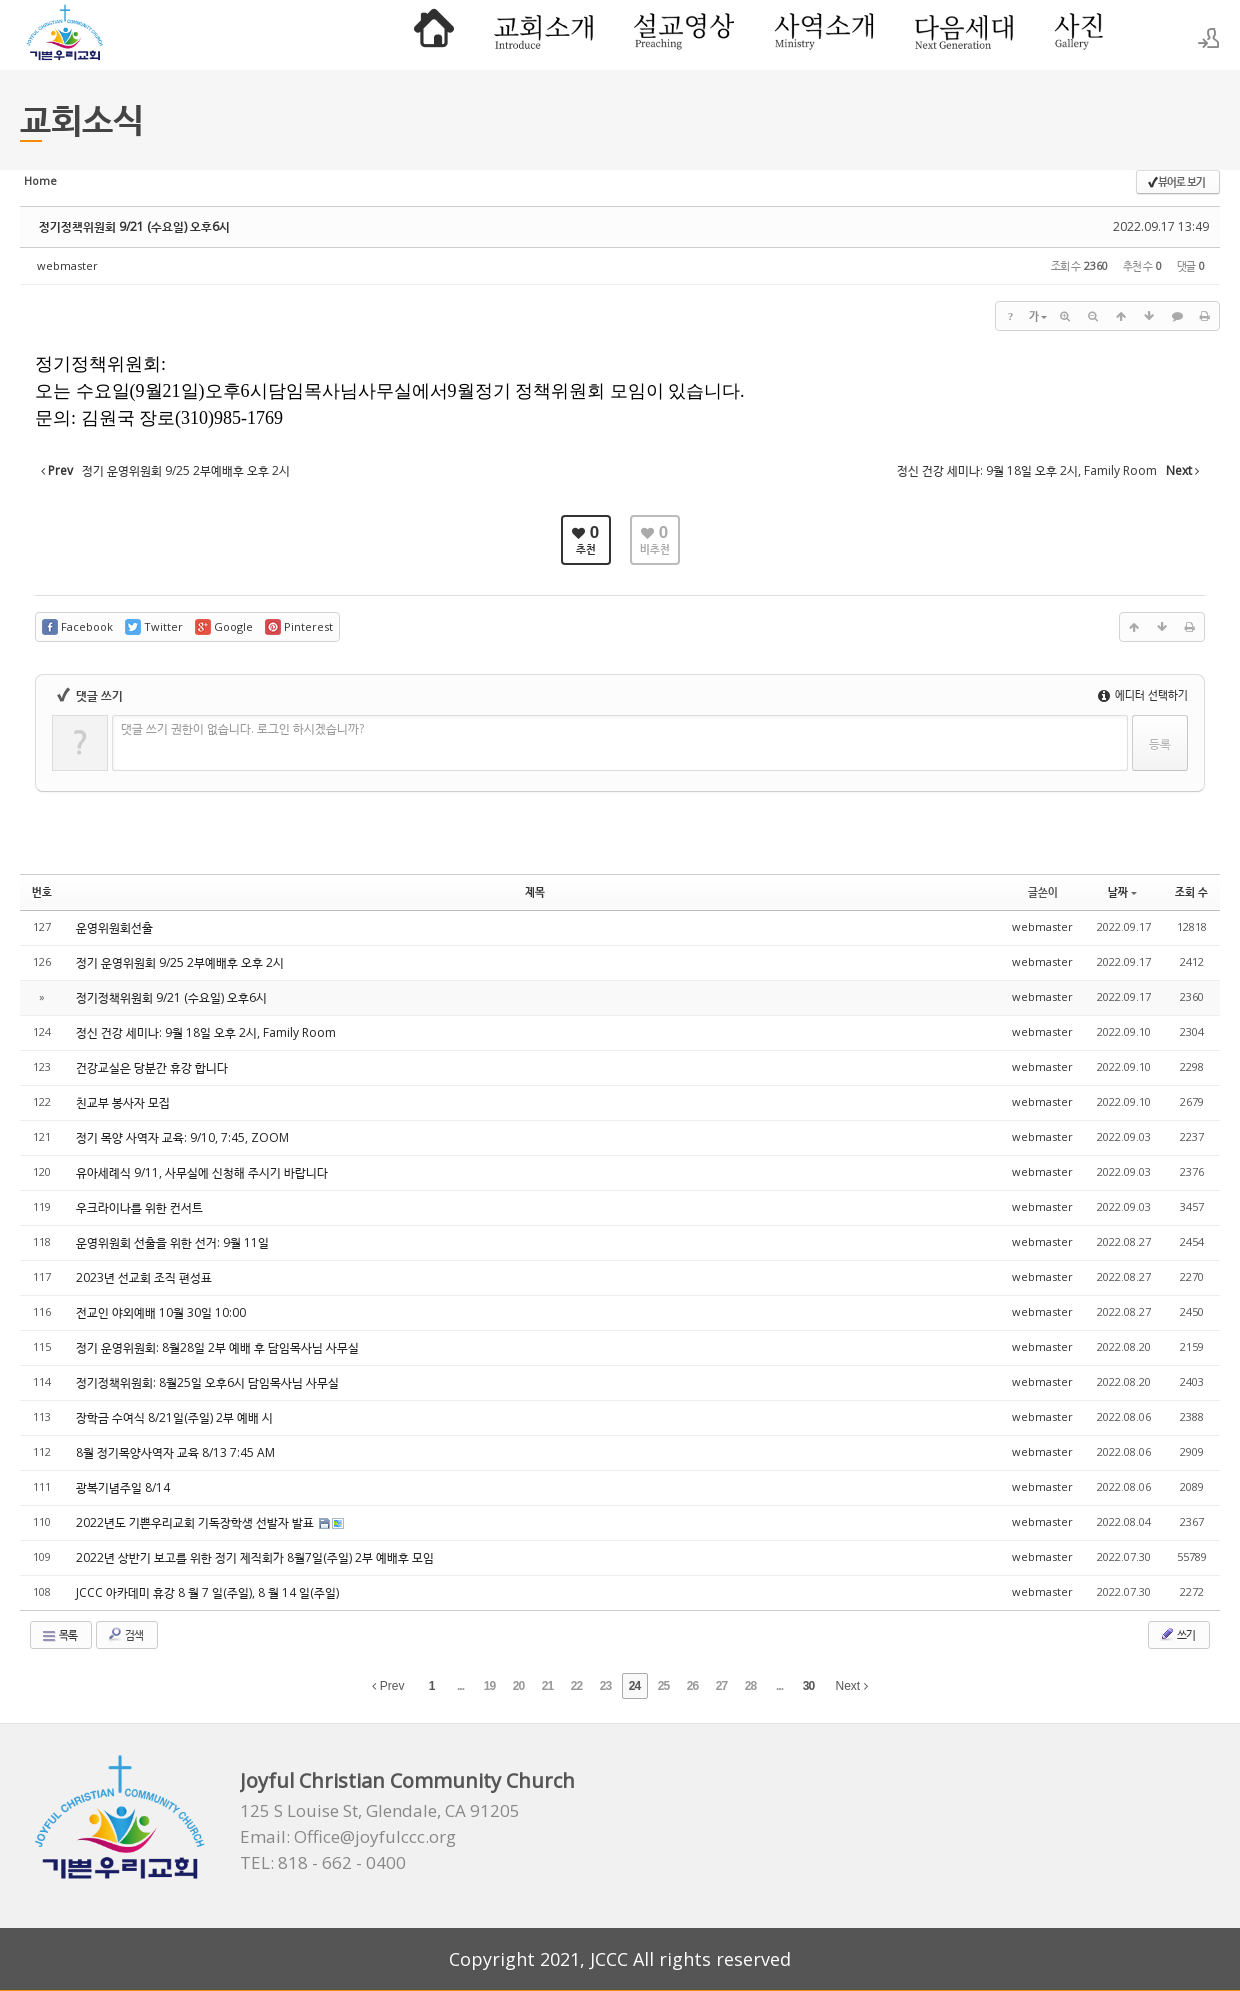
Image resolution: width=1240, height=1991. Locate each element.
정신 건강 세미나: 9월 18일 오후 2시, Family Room (206, 1032)
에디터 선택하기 (1143, 694)
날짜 (1122, 891)
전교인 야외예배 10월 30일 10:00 (161, 1312)
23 (605, 1686)
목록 (59, 1635)
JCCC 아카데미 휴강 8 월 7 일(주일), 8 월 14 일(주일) (207, 1592)
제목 (535, 891)
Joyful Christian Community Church (407, 1780)
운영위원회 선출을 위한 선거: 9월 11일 (172, 1242)
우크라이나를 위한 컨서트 (139, 1207)
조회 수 (1191, 891)
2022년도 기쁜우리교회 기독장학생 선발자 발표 (196, 1522)
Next (852, 1686)
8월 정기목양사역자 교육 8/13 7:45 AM (175, 1452)
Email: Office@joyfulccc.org (348, 1837)
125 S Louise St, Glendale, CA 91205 (380, 1811)
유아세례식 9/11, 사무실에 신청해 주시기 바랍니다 (202, 1172)
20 (518, 1686)
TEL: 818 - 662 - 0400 (323, 1863)
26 (692, 1686)
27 (721, 1686)
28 (750, 1686)
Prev (388, 1686)
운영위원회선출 (114, 927)
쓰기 (1177, 1634)
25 (663, 1686)
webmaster (67, 265)
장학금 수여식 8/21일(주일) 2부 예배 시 (174, 1417)
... (460, 1686)
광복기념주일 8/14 (123, 1487)
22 (576, 1686)
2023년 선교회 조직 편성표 (144, 1277)
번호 (42, 891)
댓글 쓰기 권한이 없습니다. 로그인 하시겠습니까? (242, 728)
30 (808, 1686)
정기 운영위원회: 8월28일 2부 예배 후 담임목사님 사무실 (217, 1347)
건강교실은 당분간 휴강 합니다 (152, 1067)
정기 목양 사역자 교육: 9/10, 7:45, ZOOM (182, 1137)
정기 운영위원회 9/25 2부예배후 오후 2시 (180, 962)
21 (547, 1686)
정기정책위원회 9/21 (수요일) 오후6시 (134, 226)
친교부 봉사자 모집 (123, 1102)
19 (489, 1686)
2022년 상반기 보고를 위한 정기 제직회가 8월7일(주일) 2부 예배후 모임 (255, 1557)
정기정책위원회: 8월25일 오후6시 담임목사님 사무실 (207, 1382)
